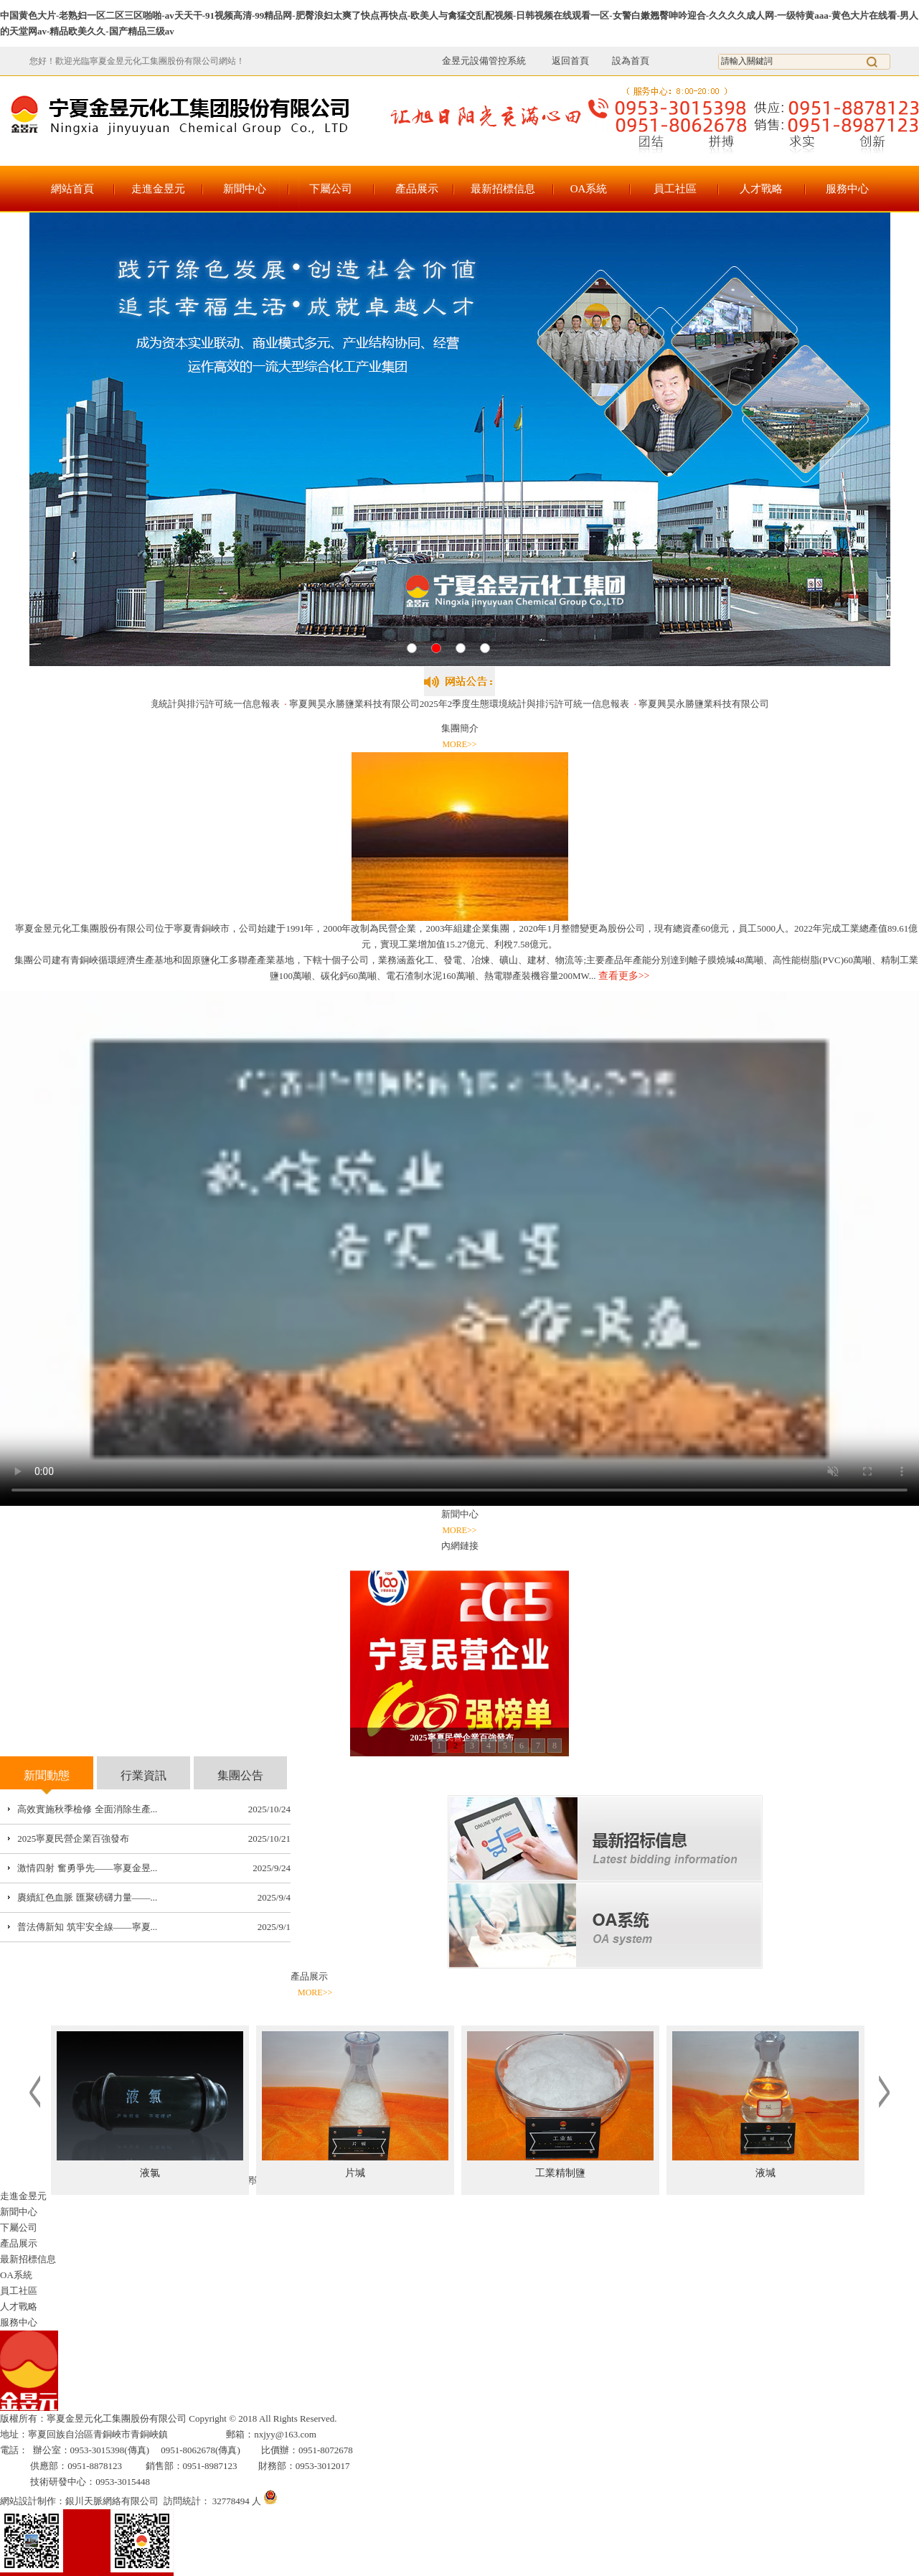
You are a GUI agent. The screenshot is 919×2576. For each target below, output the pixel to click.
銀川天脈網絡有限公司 (112, 2501)
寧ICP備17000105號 (379, 2418)
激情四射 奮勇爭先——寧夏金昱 (83, 1868)
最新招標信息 (503, 189)
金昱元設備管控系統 (484, 60)
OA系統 (589, 189)
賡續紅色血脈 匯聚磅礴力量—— (83, 1897)
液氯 (150, 2173)
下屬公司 (330, 189)
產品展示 (416, 189)
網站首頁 (72, 189)
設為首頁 (630, 60)
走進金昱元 (158, 189)
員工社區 (675, 189)
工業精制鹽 (560, 2173)
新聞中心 (244, 189)
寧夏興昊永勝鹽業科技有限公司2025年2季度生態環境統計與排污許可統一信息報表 (463, 703)
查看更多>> (624, 975)
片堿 (355, 2173)
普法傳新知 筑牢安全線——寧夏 (83, 1926)
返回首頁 (562, 60)
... (154, 1809)
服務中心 (847, 189)
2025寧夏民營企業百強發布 (73, 1838)
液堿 (765, 2173)
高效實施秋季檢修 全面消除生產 (83, 1809)
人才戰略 (761, 189)
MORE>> (459, 744)
